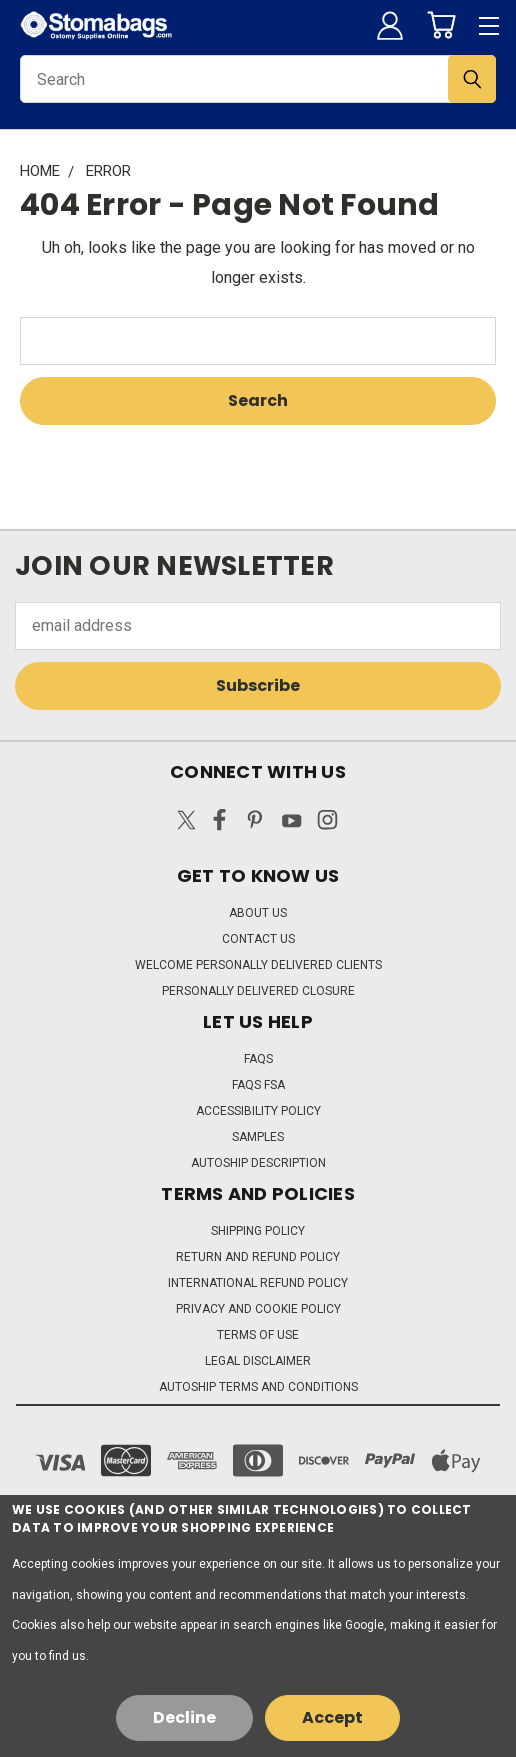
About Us (258, 913)
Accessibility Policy (258, 1111)
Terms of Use (258, 1335)
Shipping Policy (258, 1231)
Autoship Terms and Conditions (258, 1387)
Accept (332, 1717)
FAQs (258, 1059)
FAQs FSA (258, 1085)
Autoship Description (258, 1163)
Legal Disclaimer (258, 1361)
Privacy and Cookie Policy (258, 1309)
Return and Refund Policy (258, 1257)
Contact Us (258, 939)
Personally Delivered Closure (258, 991)
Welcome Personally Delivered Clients (258, 965)
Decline (184, 1717)
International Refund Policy (258, 1283)
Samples (258, 1137)
